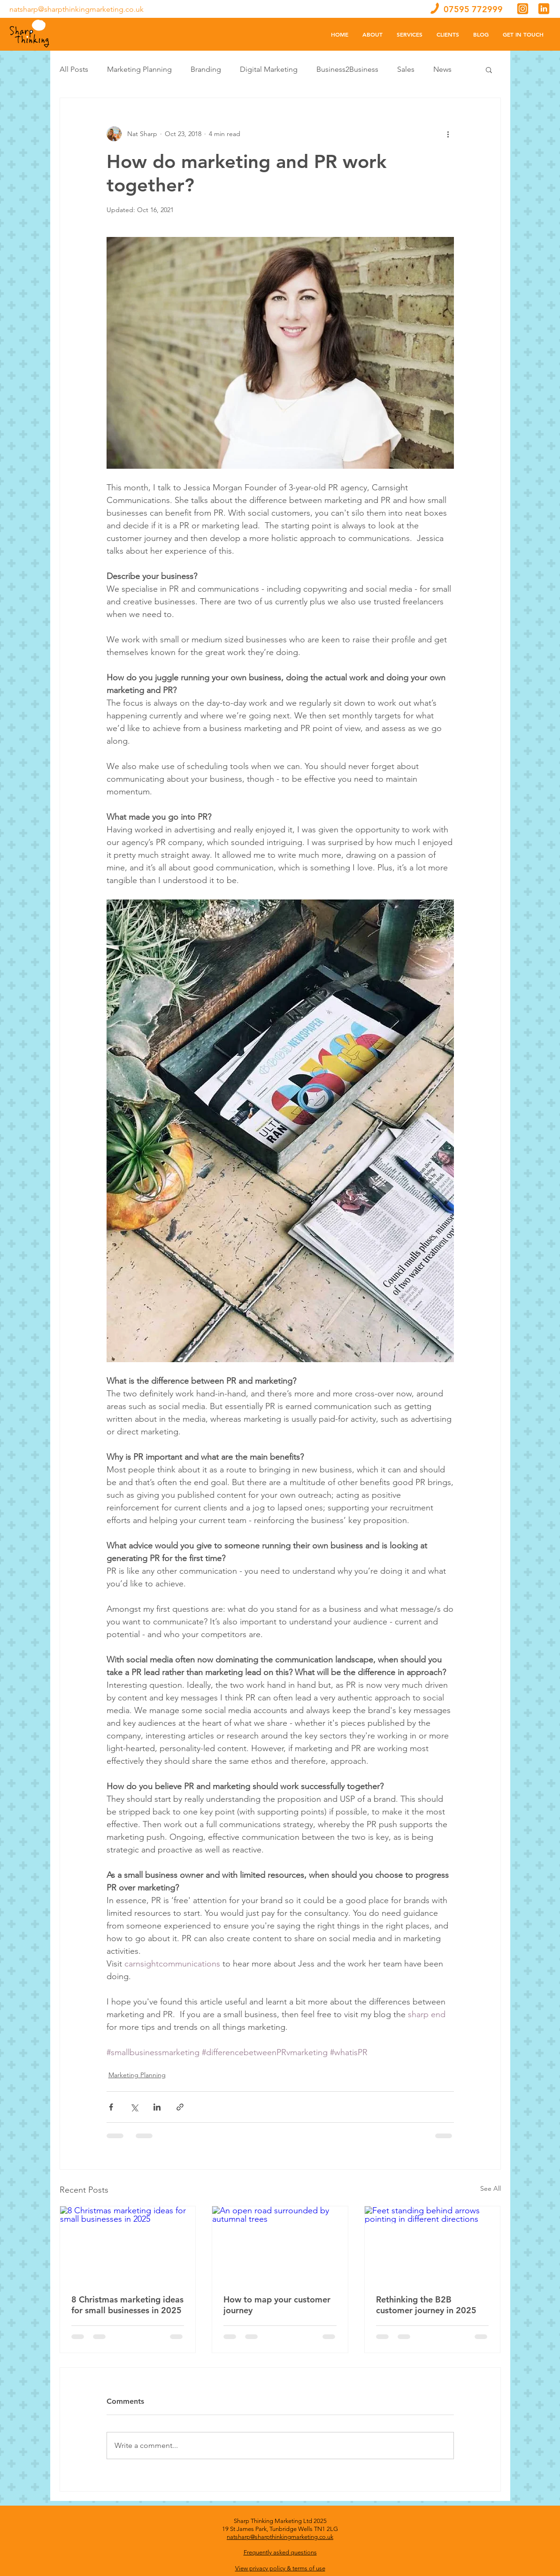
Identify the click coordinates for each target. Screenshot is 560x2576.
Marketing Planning (139, 69)
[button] (488, 69)
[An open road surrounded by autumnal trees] (280, 2244)
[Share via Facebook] (111, 2107)
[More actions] (448, 133)
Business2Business (347, 69)
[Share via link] (180, 2107)
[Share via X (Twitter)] (134, 2107)
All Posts (74, 69)
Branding (206, 69)
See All (490, 2188)
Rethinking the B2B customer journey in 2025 (426, 2305)
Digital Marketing (269, 69)
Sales (405, 69)
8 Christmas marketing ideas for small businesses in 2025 (127, 2305)
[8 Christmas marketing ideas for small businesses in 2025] (128, 2244)
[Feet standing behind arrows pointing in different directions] (432, 2244)
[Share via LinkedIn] (157, 2107)
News (442, 69)
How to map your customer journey (276, 2305)
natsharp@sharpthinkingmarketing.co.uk (76, 9)
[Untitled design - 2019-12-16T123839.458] (522, 8)
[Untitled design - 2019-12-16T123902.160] (544, 8)
